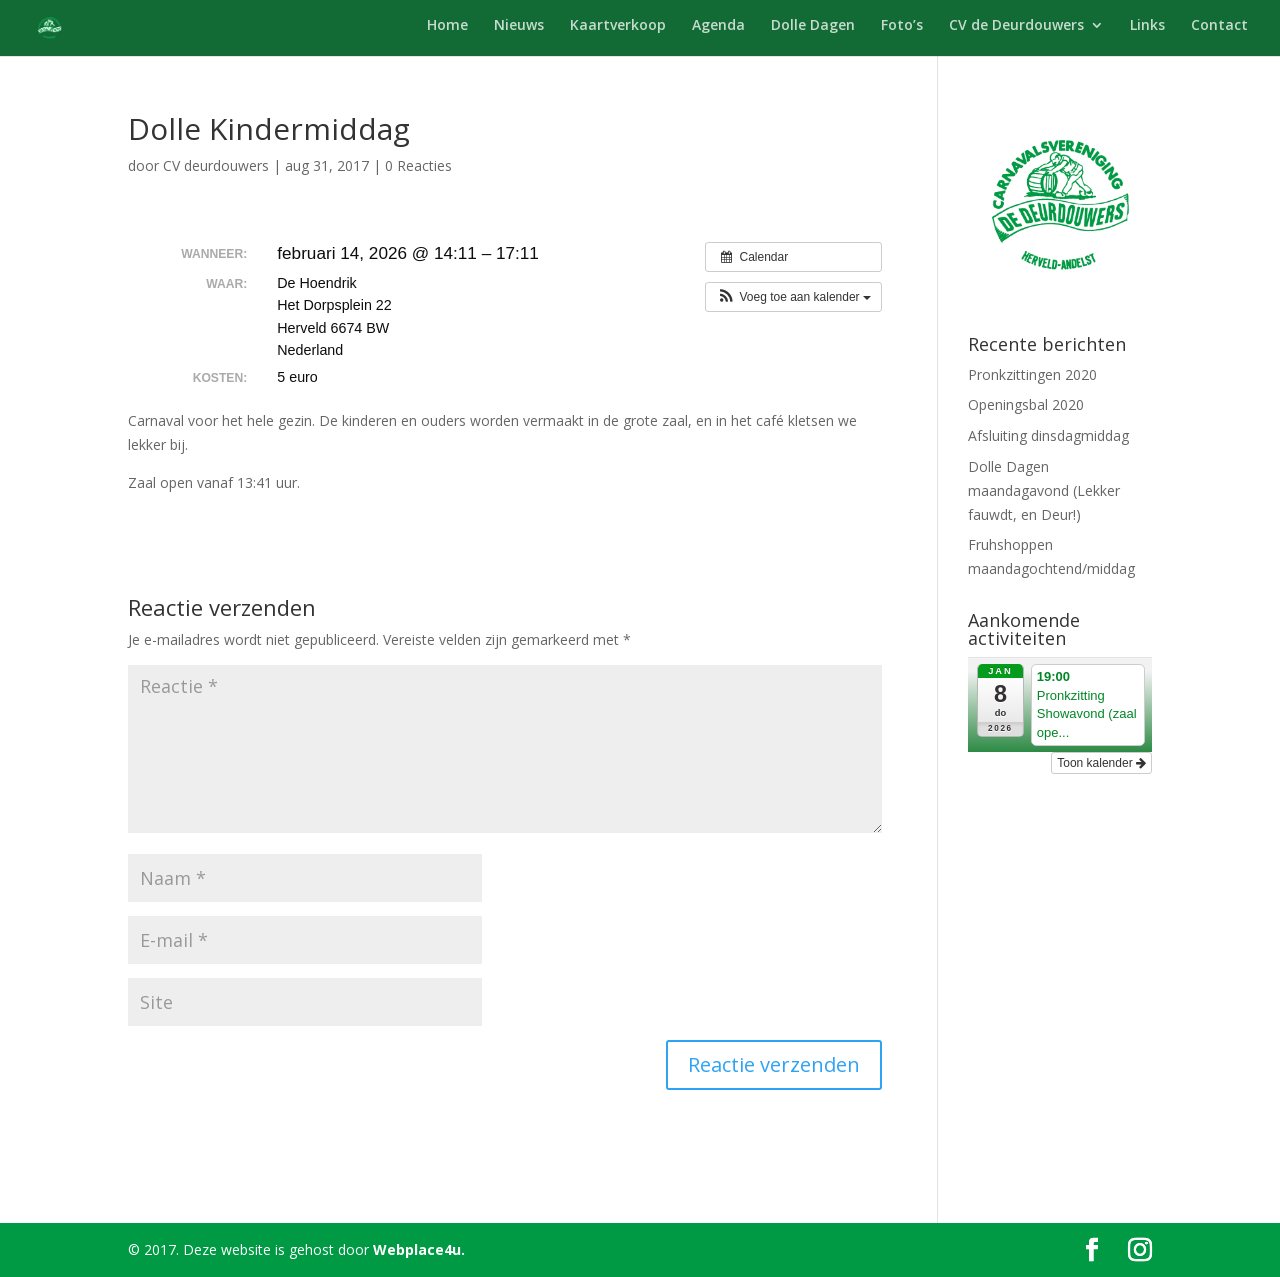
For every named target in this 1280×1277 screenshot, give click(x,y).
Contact (1219, 26)
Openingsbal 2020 (1026, 404)
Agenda (718, 26)
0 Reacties (418, 165)
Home (447, 26)
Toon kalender (1101, 763)
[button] (793, 297)
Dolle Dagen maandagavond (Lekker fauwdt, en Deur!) (1044, 490)
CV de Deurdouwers (1016, 26)
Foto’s (902, 26)
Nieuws (519, 26)
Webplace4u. (419, 1249)
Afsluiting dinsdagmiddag (1048, 435)
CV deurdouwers (216, 165)
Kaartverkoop (618, 26)
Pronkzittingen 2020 (1032, 374)
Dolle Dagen (813, 26)
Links (1147, 26)
